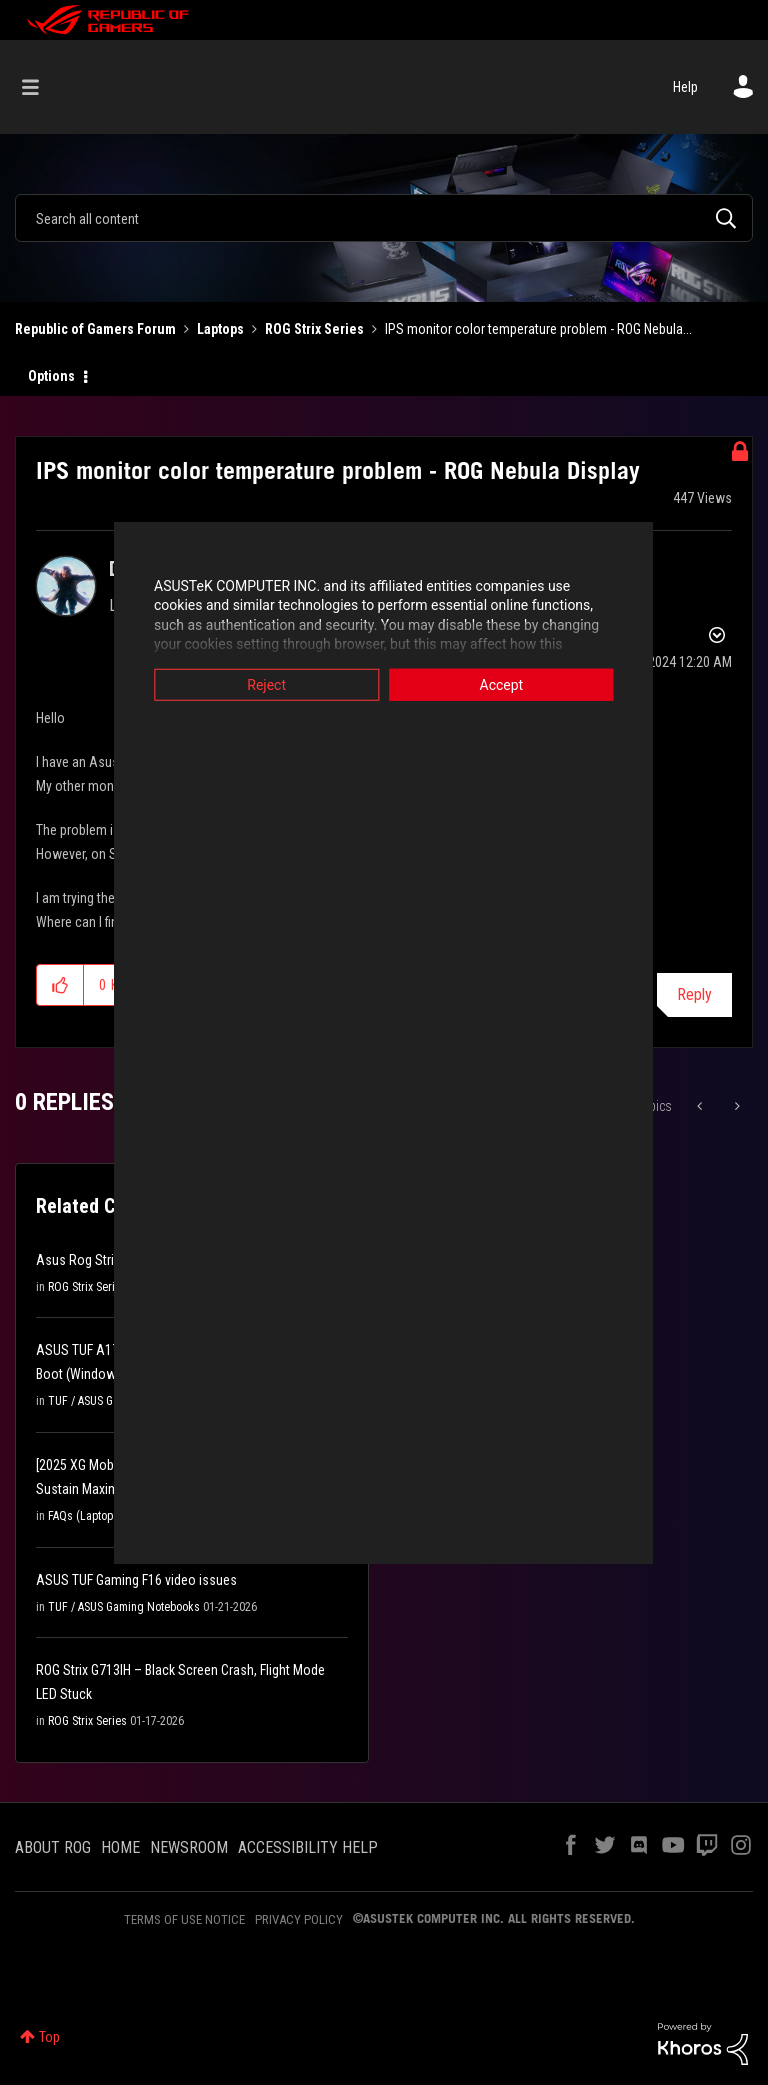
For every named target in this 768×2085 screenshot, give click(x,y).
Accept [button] (529, 684)
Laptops (220, 329)
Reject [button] (239, 684)
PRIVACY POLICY (299, 1919)
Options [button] (51, 376)
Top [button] (49, 2037)
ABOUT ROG (53, 1847)
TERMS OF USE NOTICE (184, 1919)
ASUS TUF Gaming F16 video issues (136, 1580)
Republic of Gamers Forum (95, 329)
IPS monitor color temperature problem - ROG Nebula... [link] (538, 329)
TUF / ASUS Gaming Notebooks (124, 1607)
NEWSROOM (189, 1847)
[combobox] (384, 218)
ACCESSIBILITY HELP (308, 1847)
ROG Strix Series (314, 329)
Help (685, 87)
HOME (120, 1847)
